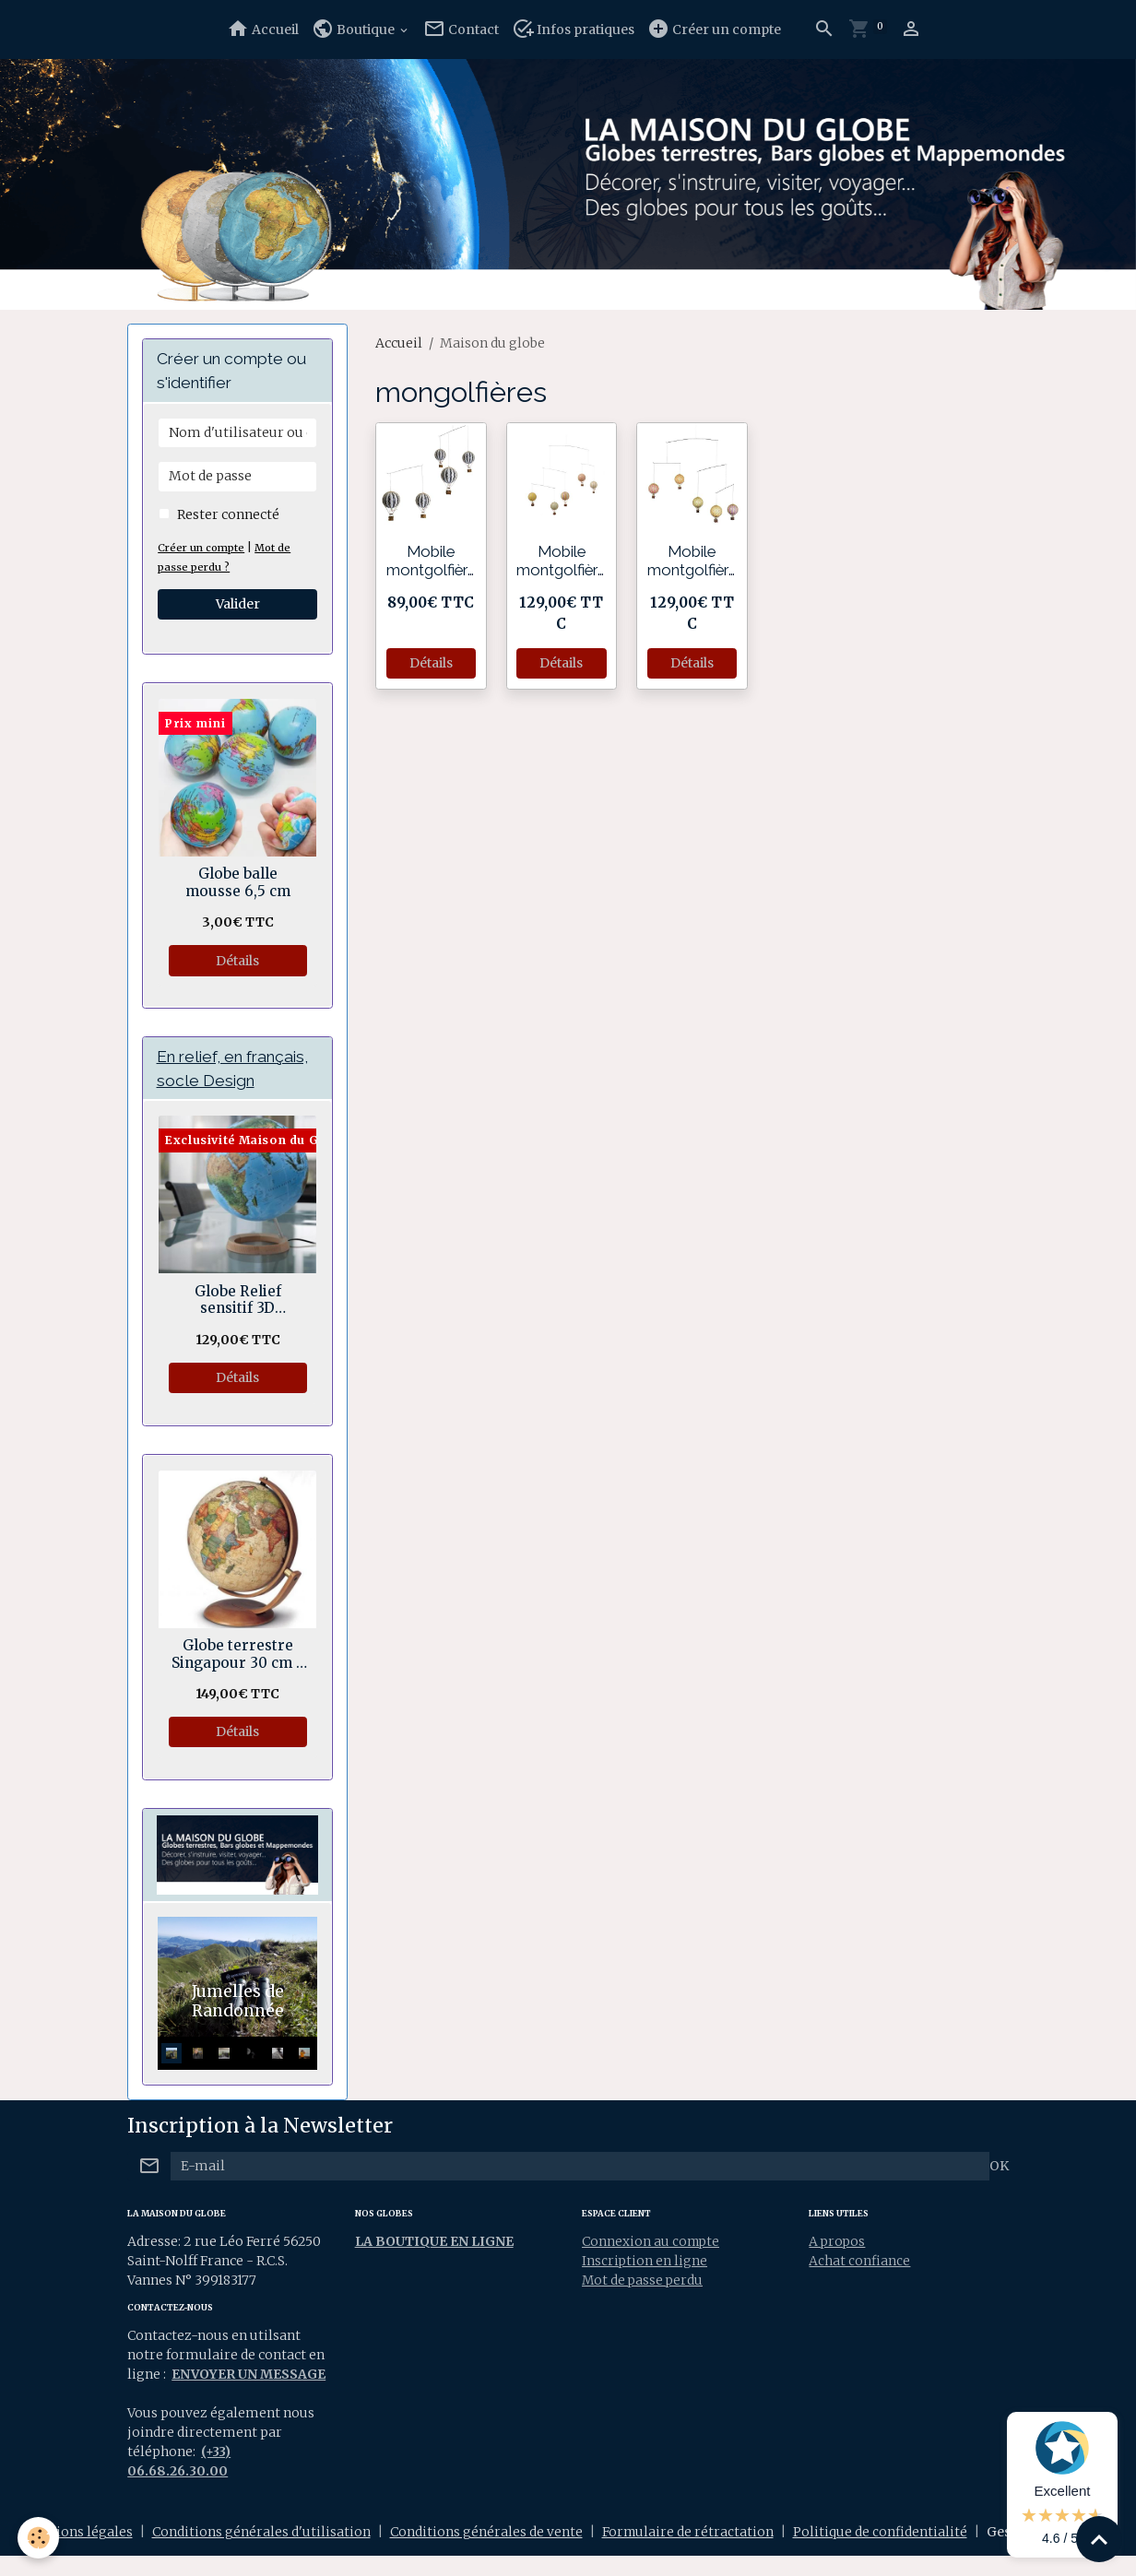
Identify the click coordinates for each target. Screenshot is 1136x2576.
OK (999, 2166)
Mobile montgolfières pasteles (692, 560)
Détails (431, 663)
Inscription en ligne (645, 2261)
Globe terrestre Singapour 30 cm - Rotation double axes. (237, 1655)
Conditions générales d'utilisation (260, 2552)
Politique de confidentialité (881, 2552)
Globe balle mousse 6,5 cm (237, 882)
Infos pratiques (573, 29)
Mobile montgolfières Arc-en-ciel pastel (561, 560)
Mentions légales (76, 2552)
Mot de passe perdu (643, 2281)
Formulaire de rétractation (688, 2552)
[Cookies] (39, 2537)
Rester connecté (228, 514)
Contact (461, 29)
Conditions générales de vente (485, 2552)
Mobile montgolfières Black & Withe (431, 560)
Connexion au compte (652, 2242)
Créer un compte (714, 29)
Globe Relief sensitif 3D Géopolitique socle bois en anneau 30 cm (237, 1300)
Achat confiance (859, 2261)
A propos (838, 2242)
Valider (238, 604)
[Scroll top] (1099, 2539)
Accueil (263, 29)
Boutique (354, 29)
